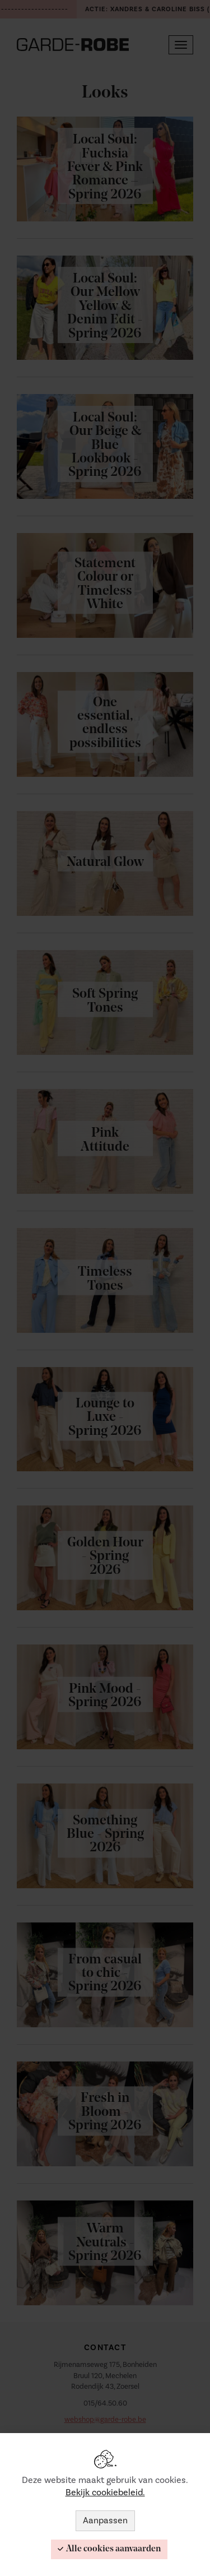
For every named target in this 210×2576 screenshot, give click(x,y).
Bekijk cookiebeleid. (105, 2492)
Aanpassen (105, 2520)
